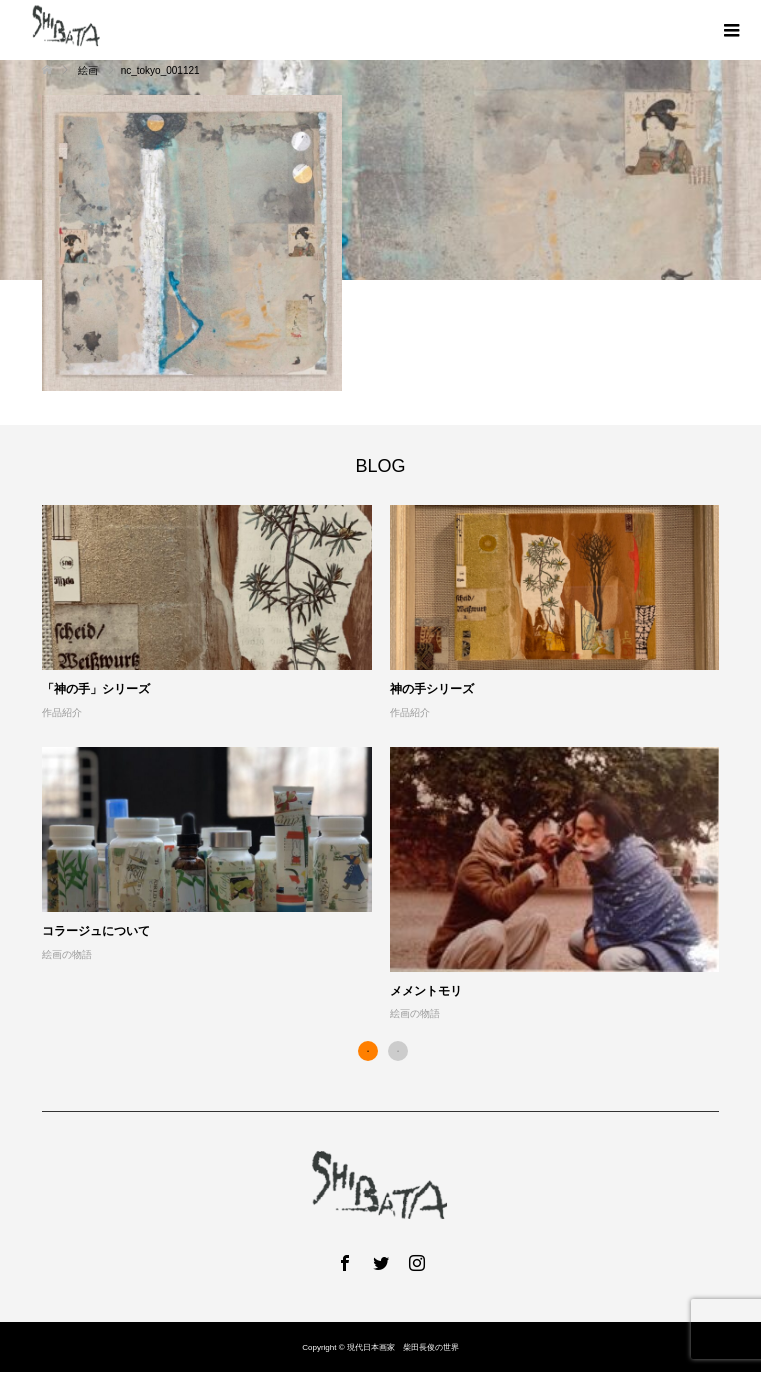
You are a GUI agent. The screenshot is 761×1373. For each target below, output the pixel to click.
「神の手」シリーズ (96, 689)
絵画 (88, 70)
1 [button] (368, 1051)
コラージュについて (96, 931)
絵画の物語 (67, 954)
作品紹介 (62, 712)
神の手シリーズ (432, 689)
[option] (389, 764)
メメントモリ (426, 991)
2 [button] (398, 1051)
